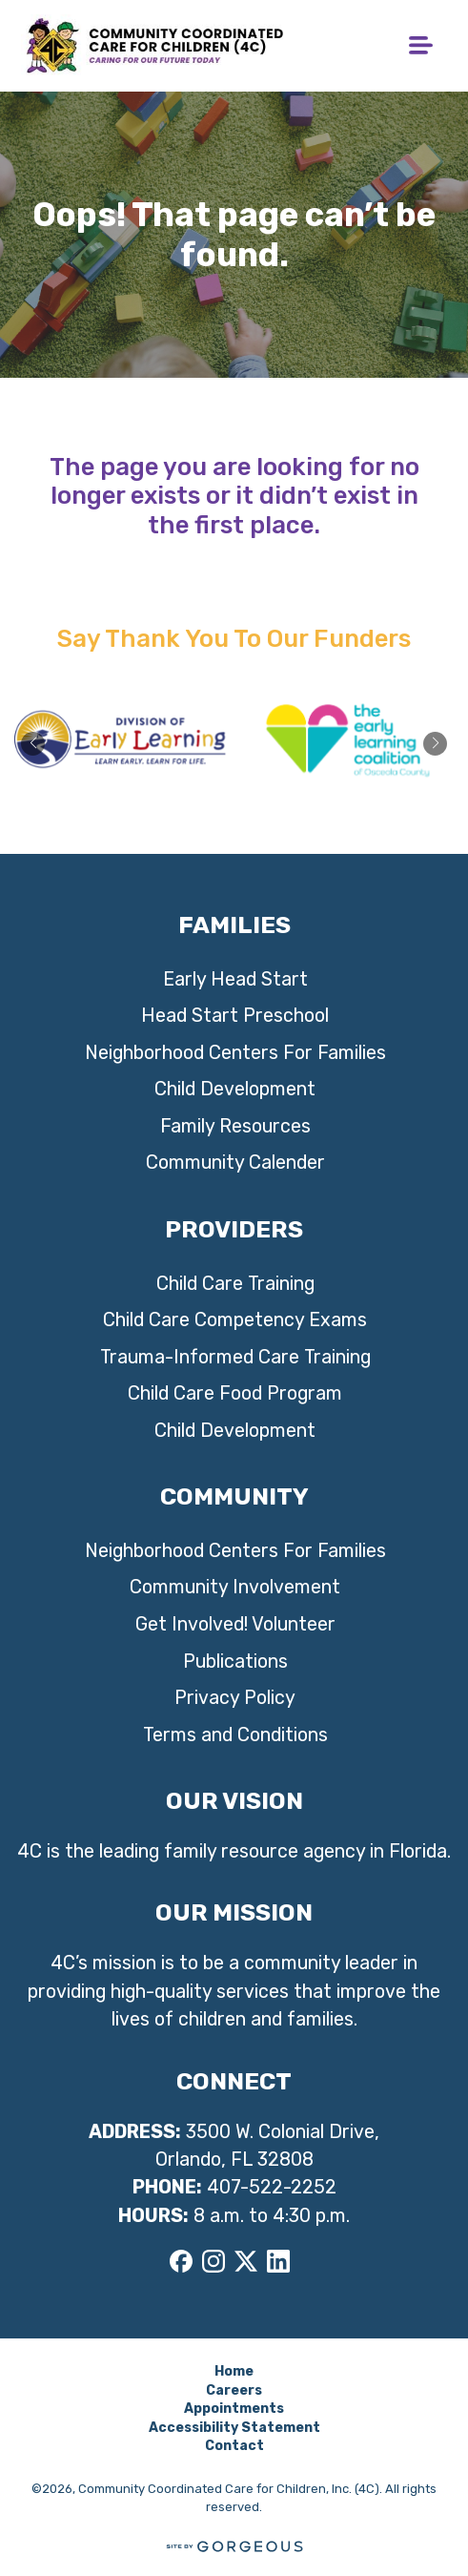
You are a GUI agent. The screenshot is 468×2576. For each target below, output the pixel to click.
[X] (245, 2260)
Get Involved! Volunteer (235, 1624)
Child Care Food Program (235, 1393)
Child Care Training (235, 1284)
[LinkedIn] (278, 2260)
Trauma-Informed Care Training (235, 1357)
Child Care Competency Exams (235, 1320)
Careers (234, 2390)
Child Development (234, 1089)
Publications (235, 1661)
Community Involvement (235, 1587)
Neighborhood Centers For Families (235, 1053)
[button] (435, 744)
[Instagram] (213, 2260)
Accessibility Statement (234, 2428)
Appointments (234, 2408)
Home (234, 2371)
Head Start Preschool (235, 1016)
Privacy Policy (234, 1698)
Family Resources (235, 1126)
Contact (234, 2446)
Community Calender (235, 1163)
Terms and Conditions (235, 1735)
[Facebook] (181, 2260)
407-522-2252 (271, 2187)
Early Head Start (235, 979)
